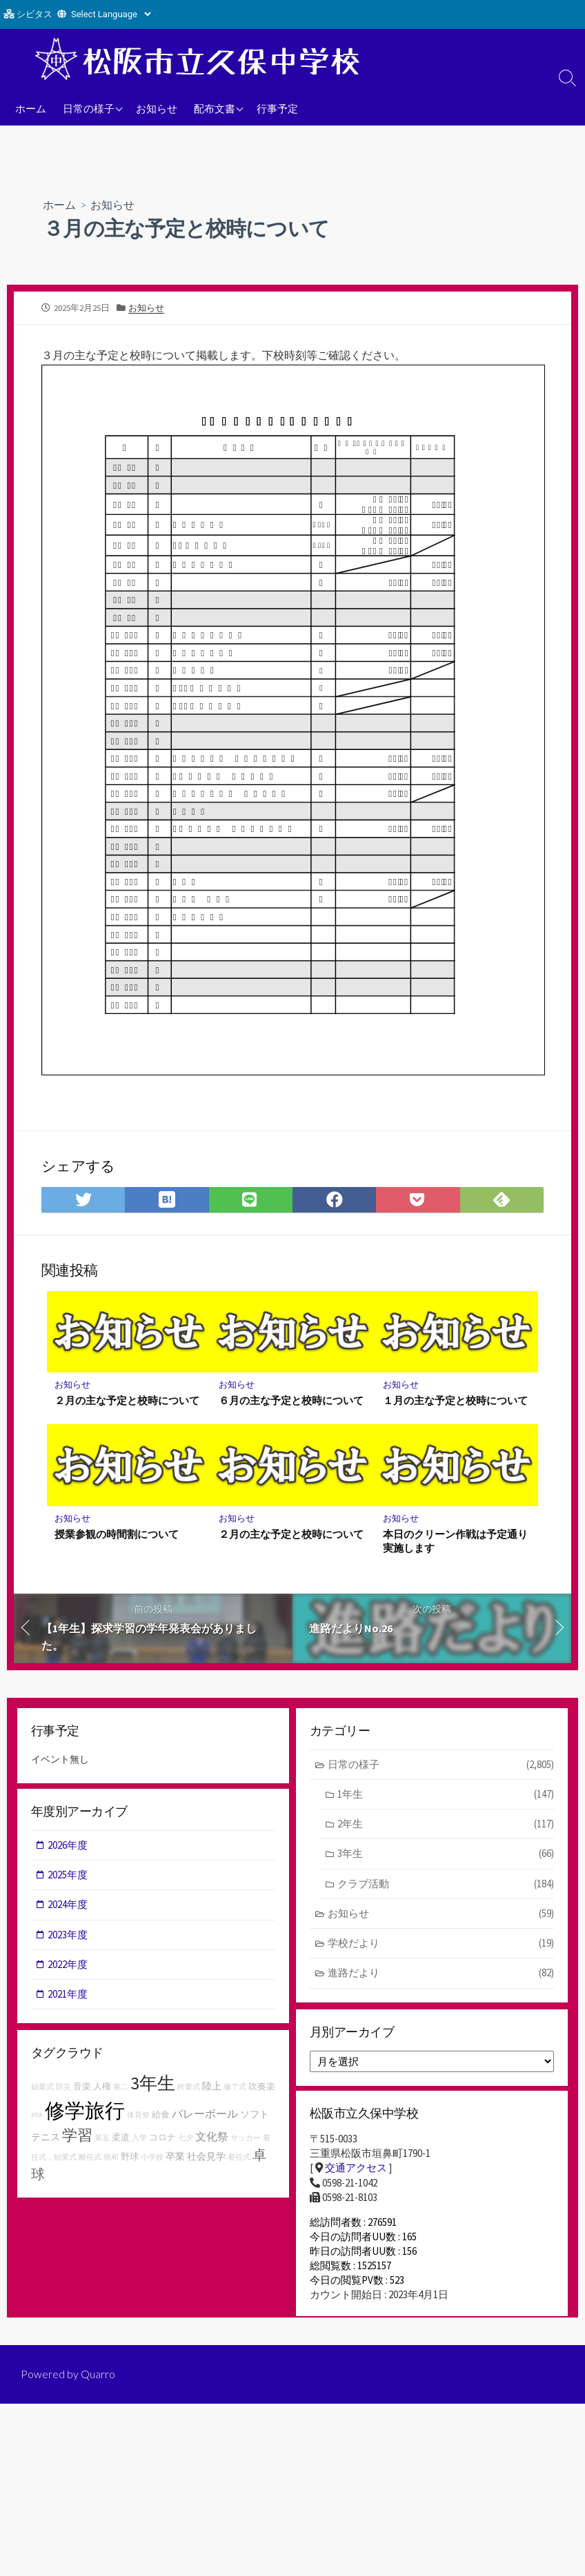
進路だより (441, 1976)
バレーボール (205, 2117)
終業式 (188, 2090)
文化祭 (211, 2140)
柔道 (121, 2141)
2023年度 (68, 1937)
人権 (102, 2090)
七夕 (185, 2141)
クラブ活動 (445, 1886)
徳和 (111, 2161)
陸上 (211, 2089)
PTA (37, 2118)
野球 (130, 2161)
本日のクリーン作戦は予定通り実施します (455, 1541)
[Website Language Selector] (110, 14)
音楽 (82, 2090)
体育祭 (138, 2118)
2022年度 (68, 1967)
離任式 (90, 2161)
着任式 (239, 2161)
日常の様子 (89, 108)
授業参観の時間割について (117, 1534)
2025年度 (68, 1877)
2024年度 (68, 1907)
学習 (77, 2138)
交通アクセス (356, 2172)
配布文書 (214, 108)
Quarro (98, 2386)
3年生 (445, 1856)
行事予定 (277, 108)
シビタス (34, 14)
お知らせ (156, 108)
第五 (102, 2141)
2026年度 (68, 1847)
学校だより (441, 1946)
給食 (161, 2118)
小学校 (152, 2161)
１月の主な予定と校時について (455, 1401)
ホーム (30, 108)
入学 (139, 2141)
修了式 (235, 2090)
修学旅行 (85, 2114)
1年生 (445, 1795)
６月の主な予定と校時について (291, 1401)
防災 (63, 2090)
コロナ (162, 2141)
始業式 (42, 2090)
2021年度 (68, 1997)
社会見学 (206, 2160)
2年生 (445, 1826)
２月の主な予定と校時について (127, 1401)
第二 (120, 2090)
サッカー (245, 2141)
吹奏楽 (261, 2090)
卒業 (175, 2160)
